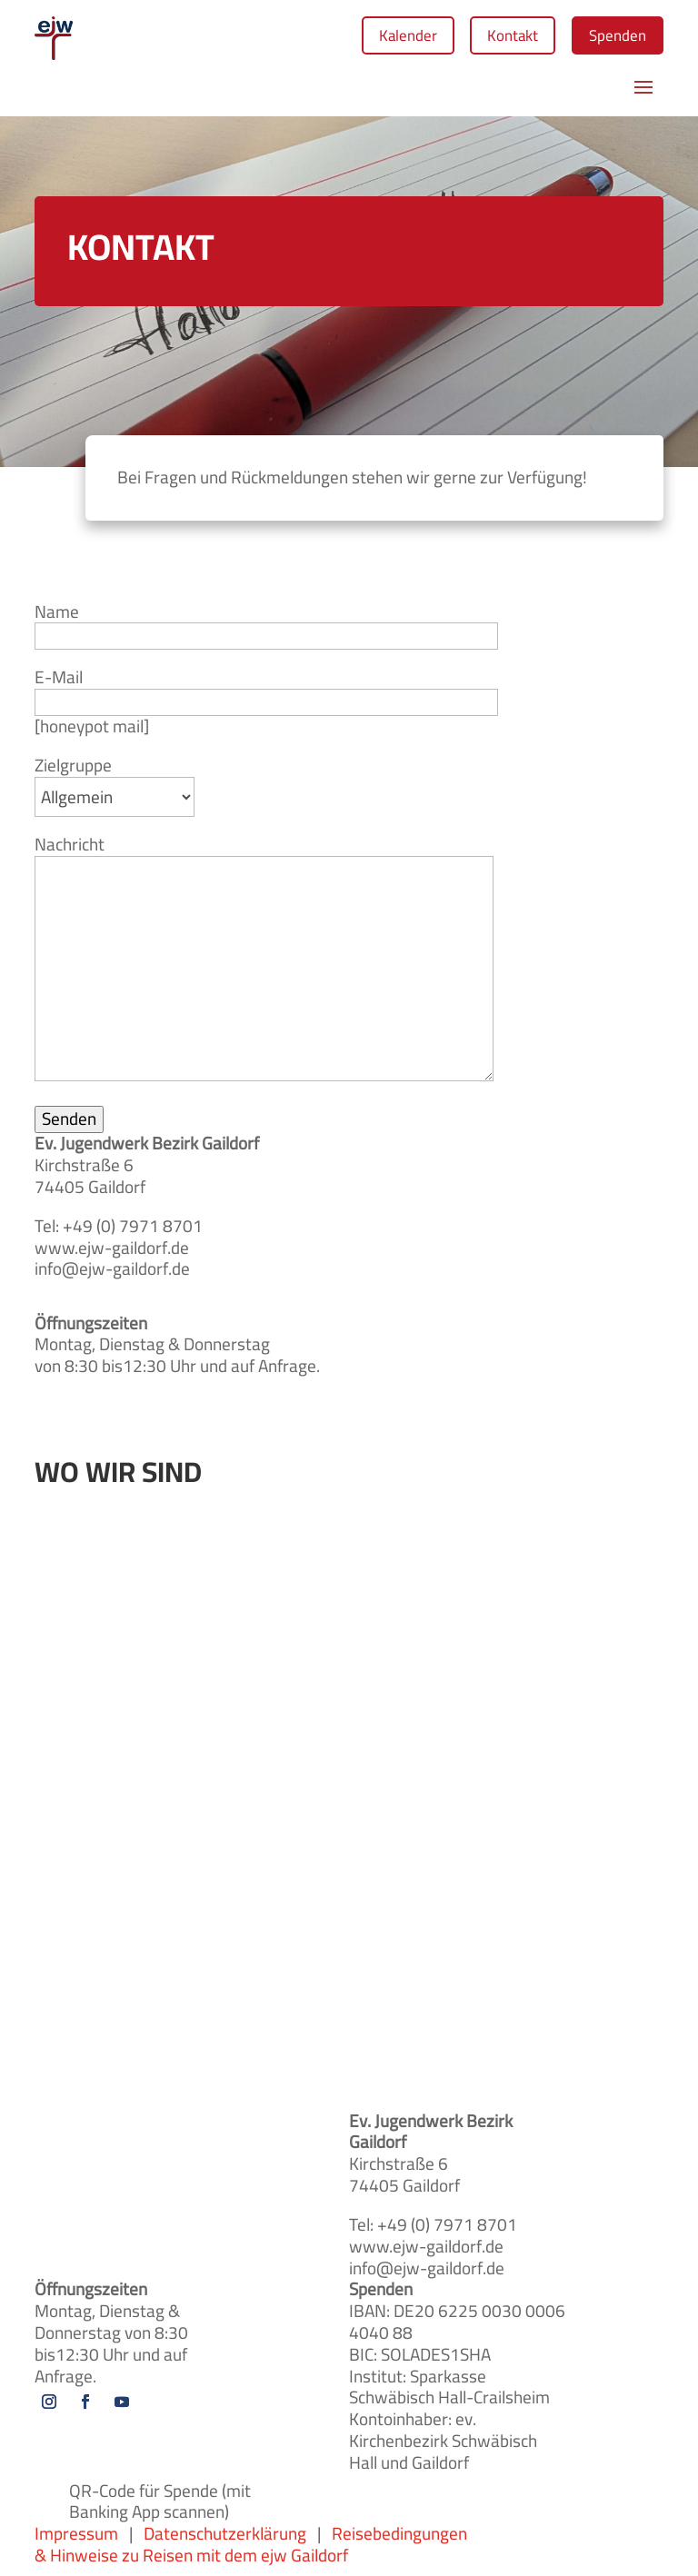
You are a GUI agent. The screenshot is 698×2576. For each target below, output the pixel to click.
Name (266, 630)
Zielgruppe (114, 789)
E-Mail (266, 696)
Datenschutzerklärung (225, 2537)
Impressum (82, 2537)
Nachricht (264, 965)
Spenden (611, 37)
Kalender (381, 37)
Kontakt (497, 37)
